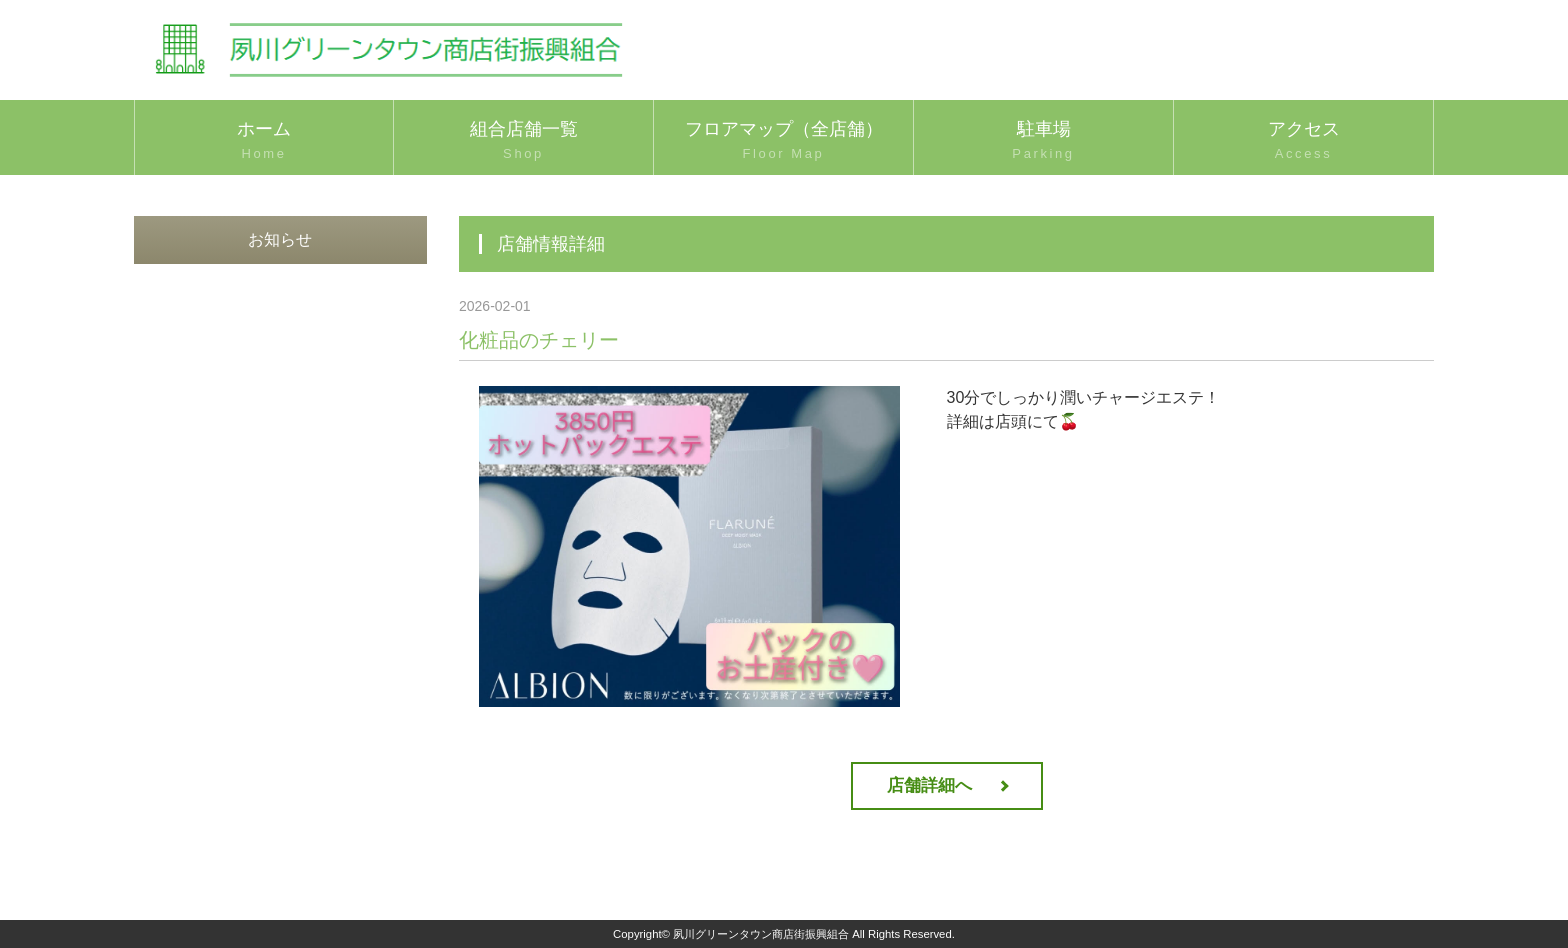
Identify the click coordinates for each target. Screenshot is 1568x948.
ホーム (264, 142)
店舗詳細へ (929, 785)
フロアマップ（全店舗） (783, 142)
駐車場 (1043, 142)
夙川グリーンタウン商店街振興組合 (761, 934)
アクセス (1303, 142)
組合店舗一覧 (523, 142)
